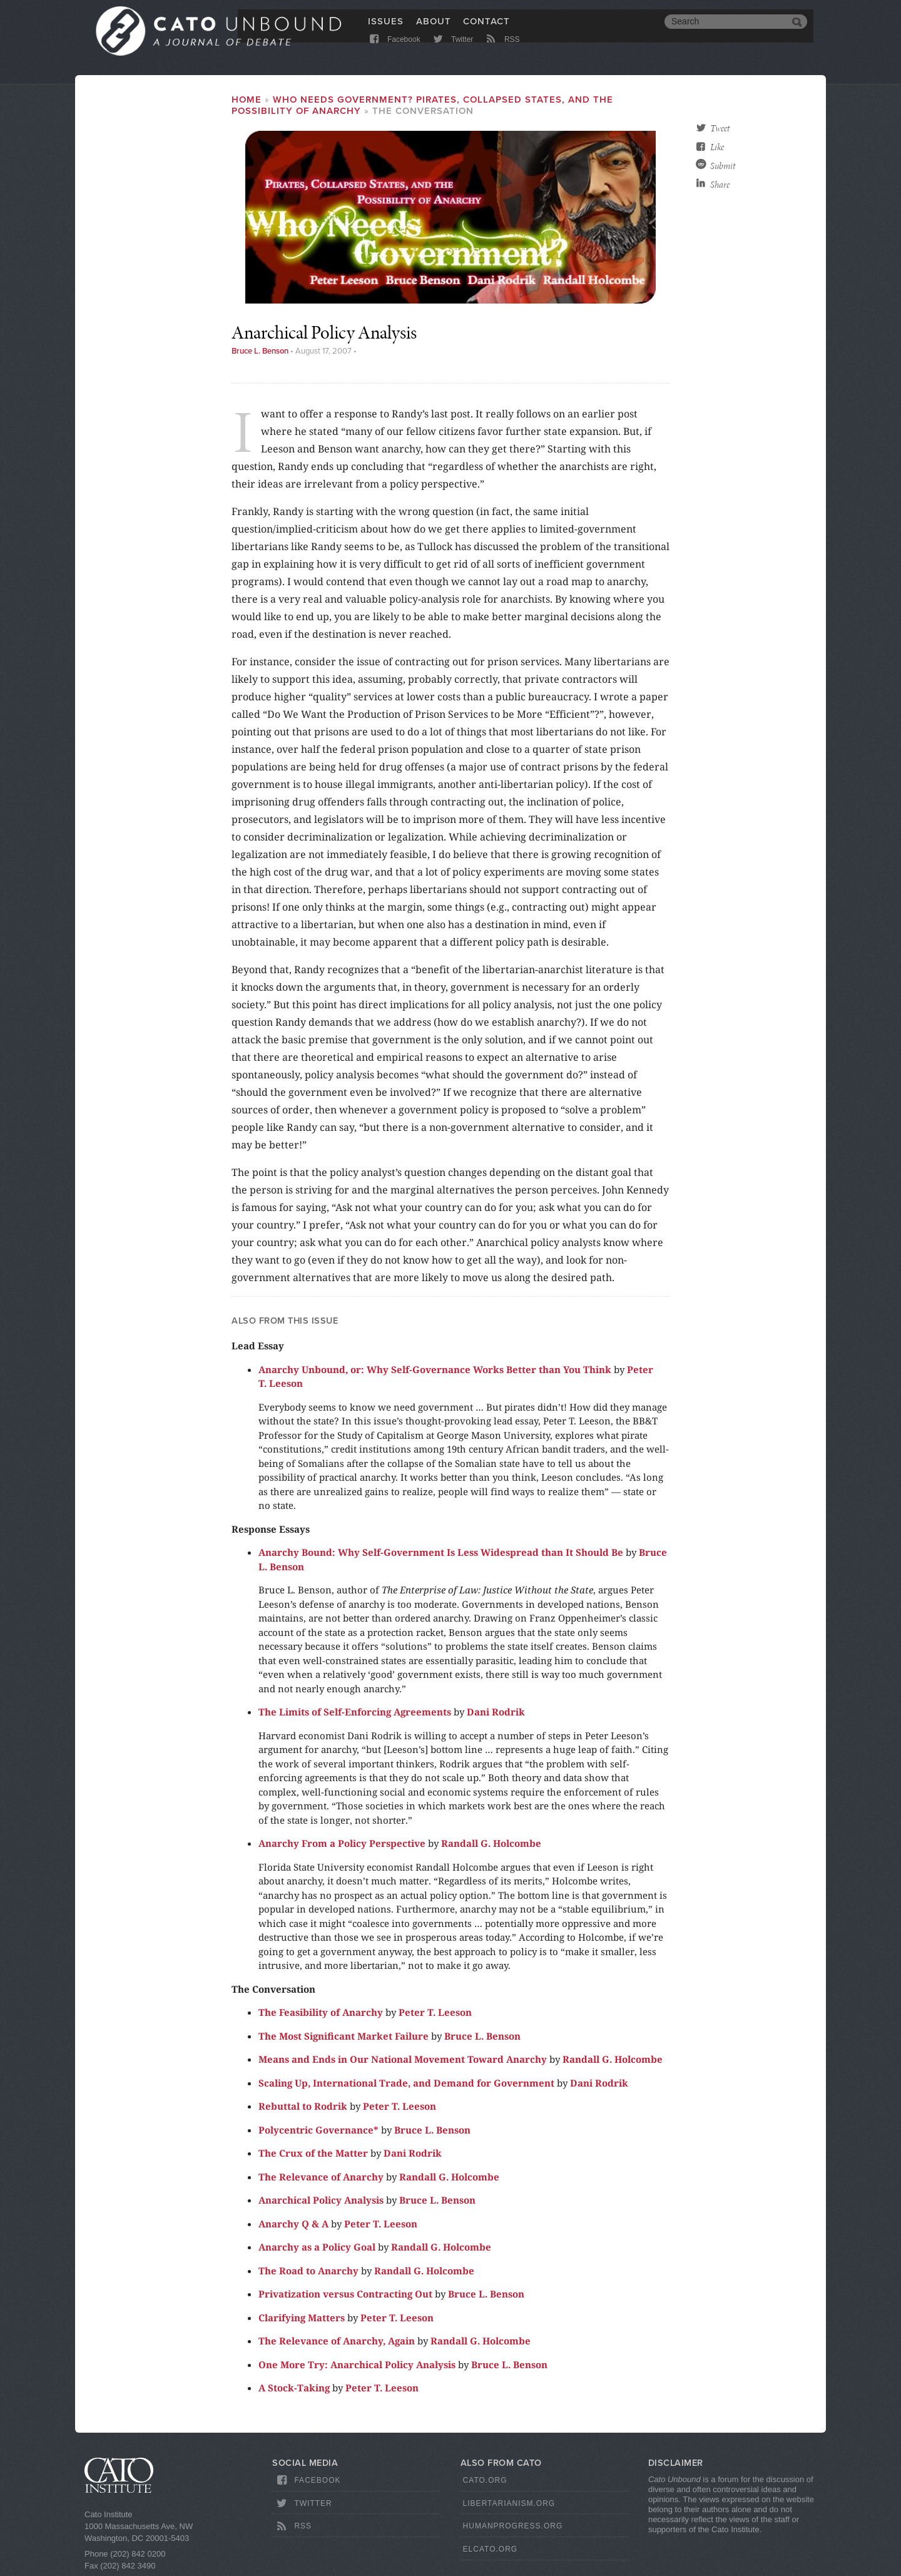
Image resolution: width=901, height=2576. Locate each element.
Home (247, 99)
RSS (502, 51)
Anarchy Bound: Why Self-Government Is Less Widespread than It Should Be (440, 1552)
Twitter (452, 51)
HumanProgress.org (513, 2526)
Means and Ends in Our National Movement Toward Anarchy (402, 2059)
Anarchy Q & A (293, 2223)
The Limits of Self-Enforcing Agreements (354, 1711)
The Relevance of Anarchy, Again (336, 2340)
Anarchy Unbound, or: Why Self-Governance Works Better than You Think (434, 1369)
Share (720, 184)
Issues (386, 29)
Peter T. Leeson (435, 2012)
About (433, 29)
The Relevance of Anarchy (321, 2176)
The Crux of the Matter (313, 2153)
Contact (486, 29)
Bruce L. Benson (260, 351)
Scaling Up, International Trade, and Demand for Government (406, 2083)
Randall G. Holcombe (491, 1843)
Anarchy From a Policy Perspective (341, 1843)
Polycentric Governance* (318, 2130)
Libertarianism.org (509, 2503)
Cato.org (485, 2480)
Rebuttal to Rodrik (302, 2106)
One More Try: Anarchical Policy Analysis (357, 2364)
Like (717, 147)
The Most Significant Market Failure (343, 2036)
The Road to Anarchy (308, 2270)
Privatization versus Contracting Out (345, 2293)
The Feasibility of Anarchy (320, 2012)
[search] (726, 30)
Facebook (393, 51)
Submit (722, 166)
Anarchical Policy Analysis (321, 2200)
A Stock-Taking (294, 2387)
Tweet (720, 128)
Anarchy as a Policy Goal (316, 2247)
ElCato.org (490, 2549)
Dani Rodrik (496, 1711)
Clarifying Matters (301, 2317)
